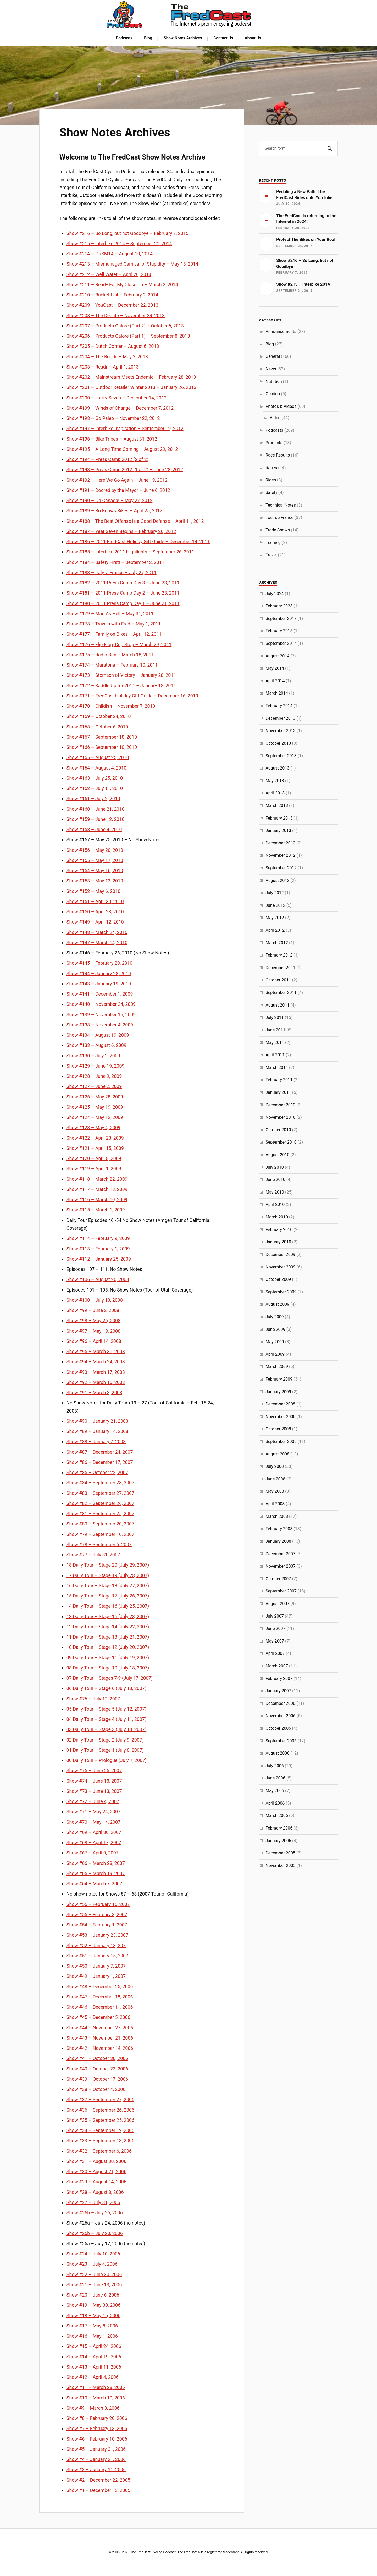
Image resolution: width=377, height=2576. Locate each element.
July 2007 (274, 1616)
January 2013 (278, 830)
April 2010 (275, 1204)
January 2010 (278, 1241)
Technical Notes (280, 505)
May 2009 (274, 1341)
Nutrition (273, 381)
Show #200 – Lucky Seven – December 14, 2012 (116, 397)
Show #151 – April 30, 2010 (95, 901)
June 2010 (275, 1179)
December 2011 (280, 967)
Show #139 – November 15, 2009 (101, 1014)
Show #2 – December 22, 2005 (98, 2480)
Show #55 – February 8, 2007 (96, 1914)
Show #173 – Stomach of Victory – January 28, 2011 (121, 675)
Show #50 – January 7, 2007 (96, 1966)
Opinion (272, 393)
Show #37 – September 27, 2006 (100, 2099)
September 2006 (281, 1740)
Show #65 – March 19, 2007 (95, 1873)
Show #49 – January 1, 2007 (96, 1976)
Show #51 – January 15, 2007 (97, 1955)
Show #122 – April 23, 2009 (95, 1138)
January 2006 (278, 1840)
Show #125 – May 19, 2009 (94, 1107)
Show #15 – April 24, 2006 (93, 2346)
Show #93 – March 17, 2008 (95, 1372)
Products (273, 442)
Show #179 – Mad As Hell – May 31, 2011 (110, 613)
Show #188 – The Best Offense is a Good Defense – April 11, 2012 (135, 521)
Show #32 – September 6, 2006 (99, 2151)
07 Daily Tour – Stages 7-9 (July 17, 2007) (109, 1678)
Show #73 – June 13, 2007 (94, 1791)
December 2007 (280, 1553)
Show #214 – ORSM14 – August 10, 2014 (109, 253)
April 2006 (275, 1803)
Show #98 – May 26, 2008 (93, 1320)
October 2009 (278, 1279)
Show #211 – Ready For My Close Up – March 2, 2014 (122, 284)
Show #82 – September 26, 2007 (100, 1503)
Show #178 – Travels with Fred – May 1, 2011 (113, 624)
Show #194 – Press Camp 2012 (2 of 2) (107, 459)
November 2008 (280, 1416)
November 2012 (280, 855)
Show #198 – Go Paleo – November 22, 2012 (113, 418)
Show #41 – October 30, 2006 (97, 2058)
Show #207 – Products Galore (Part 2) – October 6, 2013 (125, 325)
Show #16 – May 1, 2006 (92, 2336)
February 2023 (278, 605)
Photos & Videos (280, 406)
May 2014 (274, 668)
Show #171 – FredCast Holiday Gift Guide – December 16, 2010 (132, 696)
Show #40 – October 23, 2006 (97, 2069)
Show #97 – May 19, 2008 (93, 1331)
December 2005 (280, 1852)
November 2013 (280, 730)
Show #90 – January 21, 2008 (97, 1421)
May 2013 (274, 780)
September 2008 (281, 1441)
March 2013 (276, 805)
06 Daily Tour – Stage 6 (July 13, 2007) (106, 1688)
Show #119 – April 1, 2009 (93, 1168)
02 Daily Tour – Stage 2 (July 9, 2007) (105, 1740)
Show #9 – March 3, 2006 (93, 2408)
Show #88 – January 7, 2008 (96, 1441)
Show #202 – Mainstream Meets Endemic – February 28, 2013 (131, 377)
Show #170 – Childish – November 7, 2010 (110, 706)
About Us (253, 38)
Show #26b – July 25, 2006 (94, 2212)
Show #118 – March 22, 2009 (96, 1179)
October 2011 (278, 979)
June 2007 (275, 1628)
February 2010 (278, 1229)
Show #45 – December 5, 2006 (98, 2017)
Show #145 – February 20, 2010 (99, 963)
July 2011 (274, 1017)
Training (273, 542)
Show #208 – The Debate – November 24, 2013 (115, 315)
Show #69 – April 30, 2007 (93, 1832)
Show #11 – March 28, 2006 (95, 2387)
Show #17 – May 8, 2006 (92, 2325)
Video (275, 417)
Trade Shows (277, 530)
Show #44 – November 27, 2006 (99, 2027)
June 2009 (275, 1329)
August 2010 (277, 1154)
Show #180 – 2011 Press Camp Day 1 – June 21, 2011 (123, 603)
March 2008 (276, 1516)
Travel (271, 554)
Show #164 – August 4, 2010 (96, 768)
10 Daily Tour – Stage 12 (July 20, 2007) (107, 1647)
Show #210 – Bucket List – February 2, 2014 (112, 295)
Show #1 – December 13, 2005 (98, 2490)
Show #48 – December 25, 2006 (99, 1986)
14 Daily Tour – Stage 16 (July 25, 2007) (107, 1606)
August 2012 (277, 880)
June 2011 (275, 1030)
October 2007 (278, 1578)
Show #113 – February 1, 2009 (98, 1248)
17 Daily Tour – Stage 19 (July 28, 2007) (107, 1575)
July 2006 (274, 1765)
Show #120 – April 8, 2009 (93, 1158)
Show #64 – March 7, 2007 (94, 1883)
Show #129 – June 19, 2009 (95, 1066)
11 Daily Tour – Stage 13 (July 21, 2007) (107, 1637)
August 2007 (277, 1603)
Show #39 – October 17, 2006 (97, 2079)
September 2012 (281, 867)
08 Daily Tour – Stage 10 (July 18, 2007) (107, 1668)
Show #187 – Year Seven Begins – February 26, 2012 (121, 531)
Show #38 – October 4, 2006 (96, 2089)
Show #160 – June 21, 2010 (95, 809)
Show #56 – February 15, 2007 (98, 1904)
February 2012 (278, 955)
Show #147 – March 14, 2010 (96, 942)
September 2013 (281, 755)
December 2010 (280, 1104)
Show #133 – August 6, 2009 (96, 1045)
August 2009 (277, 1304)
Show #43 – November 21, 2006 (99, 2038)
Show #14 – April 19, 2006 (93, 2356)
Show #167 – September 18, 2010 (101, 737)
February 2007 (278, 1678)
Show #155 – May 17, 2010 (94, 860)
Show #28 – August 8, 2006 (95, 2192)
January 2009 (278, 1391)
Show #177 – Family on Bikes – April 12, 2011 (114, 634)
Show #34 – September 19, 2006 (100, 2130)
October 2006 (278, 1728)
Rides (270, 479)
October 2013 (278, 743)
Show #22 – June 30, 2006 (94, 2274)
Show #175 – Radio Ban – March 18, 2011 (110, 654)
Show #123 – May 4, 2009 (93, 1127)
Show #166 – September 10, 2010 (101, 747)
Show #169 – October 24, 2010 (98, 716)
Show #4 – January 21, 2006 (96, 2459)
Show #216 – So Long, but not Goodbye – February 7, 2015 (127, 233)
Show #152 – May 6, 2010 (93, 891)
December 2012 (280, 843)
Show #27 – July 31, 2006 (93, 2202)
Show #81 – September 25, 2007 (100, 1513)
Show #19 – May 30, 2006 (93, 2305)
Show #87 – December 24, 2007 (99, 1452)
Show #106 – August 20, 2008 (97, 1279)
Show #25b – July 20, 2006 (94, 2233)
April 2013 (275, 792)
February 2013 (278, 818)
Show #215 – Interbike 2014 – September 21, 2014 (119, 243)
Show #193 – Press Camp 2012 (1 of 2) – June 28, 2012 (124, 469)
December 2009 (280, 1254)
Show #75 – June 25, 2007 (94, 1770)
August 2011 (277, 1005)
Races (271, 467)
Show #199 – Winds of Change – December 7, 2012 (120, 408)
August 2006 (277, 1753)
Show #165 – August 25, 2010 (97, 757)
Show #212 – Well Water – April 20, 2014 (108, 274)
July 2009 (274, 1316)
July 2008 (274, 1466)
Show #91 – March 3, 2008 (94, 1392)
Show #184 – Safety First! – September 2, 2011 (115, 562)
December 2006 (280, 1703)
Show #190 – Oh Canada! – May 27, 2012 (109, 500)
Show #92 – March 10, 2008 (95, 1382)
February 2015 (278, 630)
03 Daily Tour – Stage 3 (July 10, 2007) (106, 1729)
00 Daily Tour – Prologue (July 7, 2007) (106, 1760)
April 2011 (275, 1054)
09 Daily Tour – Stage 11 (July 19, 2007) (107, 1657)
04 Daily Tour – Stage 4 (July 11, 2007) (106, 1719)
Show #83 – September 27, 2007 (100, 1493)
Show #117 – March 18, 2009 (96, 1189)
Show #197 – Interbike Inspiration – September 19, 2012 (125, 428)
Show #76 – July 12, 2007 (93, 1698)
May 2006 (274, 1790)
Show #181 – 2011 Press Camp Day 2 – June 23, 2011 (123, 593)
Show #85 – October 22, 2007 (97, 1472)
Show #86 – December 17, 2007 (99, 1462)
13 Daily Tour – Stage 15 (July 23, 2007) (107, 1616)
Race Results (277, 455)
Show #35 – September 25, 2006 (100, 2120)
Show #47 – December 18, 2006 (99, 1997)
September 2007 (281, 1591)
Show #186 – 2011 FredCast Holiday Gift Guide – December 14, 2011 (138, 541)
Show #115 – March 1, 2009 (95, 1209)
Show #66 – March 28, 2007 (95, 1863)
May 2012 (274, 917)
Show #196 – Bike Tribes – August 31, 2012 (111, 439)
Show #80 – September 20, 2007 (100, 1523)
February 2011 (278, 1079)
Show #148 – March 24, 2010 (96, 932)
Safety (271, 492)
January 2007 (278, 1690)
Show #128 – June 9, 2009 (94, 1076)
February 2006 (278, 1828)
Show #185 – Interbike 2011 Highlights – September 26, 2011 (130, 551)
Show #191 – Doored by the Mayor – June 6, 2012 (118, 490)
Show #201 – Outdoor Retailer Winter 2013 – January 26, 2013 (131, 387)
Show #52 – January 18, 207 (96, 1945)
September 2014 (281, 643)
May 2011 (274, 1042)
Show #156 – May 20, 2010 (94, 850)
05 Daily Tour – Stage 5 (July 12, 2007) (106, 1709)
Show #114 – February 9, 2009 (98, 1238)
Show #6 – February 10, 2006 (96, 2439)
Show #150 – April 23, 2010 (95, 911)
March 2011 (276, 1067)
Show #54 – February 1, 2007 (96, 1924)
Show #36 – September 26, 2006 (100, 2110)
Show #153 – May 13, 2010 (94, 880)
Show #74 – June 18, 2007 (94, 1781)
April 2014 (275, 680)
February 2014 (278, 705)
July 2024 (274, 593)
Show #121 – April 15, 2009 (95, 1148)
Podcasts (124, 38)
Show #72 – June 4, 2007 (92, 1801)
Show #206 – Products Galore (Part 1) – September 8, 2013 (128, 336)
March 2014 (276, 693)
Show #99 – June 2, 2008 (92, 1310)
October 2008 (278, 1428)
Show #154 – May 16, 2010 (94, 870)
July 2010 (274, 1167)
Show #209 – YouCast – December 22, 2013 (112, 305)
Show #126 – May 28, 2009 (94, 1097)
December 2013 (280, 718)
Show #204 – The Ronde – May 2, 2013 (107, 356)
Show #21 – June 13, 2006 (94, 2284)
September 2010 (281, 1142)
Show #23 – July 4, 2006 (92, 2264)
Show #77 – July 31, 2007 (93, 1554)
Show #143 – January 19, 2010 (98, 983)
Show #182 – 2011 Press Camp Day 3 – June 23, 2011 (123, 582)
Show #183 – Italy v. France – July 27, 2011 (111, 572)
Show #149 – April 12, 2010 (95, 922)
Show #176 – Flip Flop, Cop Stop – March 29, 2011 (119, 644)
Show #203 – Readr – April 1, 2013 (102, 367)
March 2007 (276, 1665)
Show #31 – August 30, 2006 (96, 2161)
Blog (148, 38)
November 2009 (280, 1267)
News (270, 368)
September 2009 (281, 1291)
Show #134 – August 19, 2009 (97, 1035)
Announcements (280, 331)
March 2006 (276, 1815)
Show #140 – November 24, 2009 (101, 1004)
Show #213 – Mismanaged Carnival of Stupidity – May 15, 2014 (132, 264)
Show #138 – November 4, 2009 (99, 1025)
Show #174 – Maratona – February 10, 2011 (112, 665)
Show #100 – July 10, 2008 (94, 1300)
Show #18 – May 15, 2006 (93, 2315)
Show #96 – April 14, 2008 (93, 1341)
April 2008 (275, 1503)
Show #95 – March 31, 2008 (95, 1351)
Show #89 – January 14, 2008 (97, 1431)
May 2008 (274, 1491)
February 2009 (278, 1379)
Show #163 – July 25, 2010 (94, 778)
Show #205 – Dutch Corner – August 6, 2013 (112, 346)
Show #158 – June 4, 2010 (94, 829)
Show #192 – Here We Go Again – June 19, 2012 (117, 480)
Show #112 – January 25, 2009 (98, 1259)
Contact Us (223, 38)
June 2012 (275, 905)
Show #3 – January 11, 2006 (96, 2469)
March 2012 (276, 942)
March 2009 (276, 1366)
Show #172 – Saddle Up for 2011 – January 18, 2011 (121, 685)
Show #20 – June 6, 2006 (92, 2295)
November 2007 (280, 1566)
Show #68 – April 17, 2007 (93, 1842)
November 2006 (280, 1715)
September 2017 (281, 618)
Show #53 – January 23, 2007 (97, 1935)
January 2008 (278, 1541)
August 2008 (277, 1454)
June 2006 (275, 1778)
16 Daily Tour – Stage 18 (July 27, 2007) (107, 1585)
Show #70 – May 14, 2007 (93, 1822)
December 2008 (280, 1404)
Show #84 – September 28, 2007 (100, 1482)
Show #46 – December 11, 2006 (99, 2007)
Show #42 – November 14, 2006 (99, 2048)
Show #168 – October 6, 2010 (97, 726)
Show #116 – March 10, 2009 (96, 1199)
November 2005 (280, 1865)
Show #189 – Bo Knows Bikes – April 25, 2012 (114, 510)
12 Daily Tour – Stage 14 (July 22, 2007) (107, 1626)
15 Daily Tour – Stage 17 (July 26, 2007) (107, 1596)
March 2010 (276, 1217)
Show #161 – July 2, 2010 (93, 798)
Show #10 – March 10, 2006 (95, 2398)
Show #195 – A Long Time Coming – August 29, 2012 (122, 449)
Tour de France (279, 517)
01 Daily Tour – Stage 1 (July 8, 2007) (105, 1750)
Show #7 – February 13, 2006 (96, 2428)
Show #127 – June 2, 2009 (94, 1086)
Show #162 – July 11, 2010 (94, 788)
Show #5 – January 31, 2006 (96, 2449)
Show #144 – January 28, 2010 (98, 973)
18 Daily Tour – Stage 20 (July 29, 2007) (107, 1565)
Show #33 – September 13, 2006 (100, 2140)
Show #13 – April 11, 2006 (93, 2367)
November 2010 (280, 1117)
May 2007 (274, 1641)
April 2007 (275, 1653)
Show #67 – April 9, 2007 (92, 1852)
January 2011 (278, 1092)
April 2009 (275, 1354)
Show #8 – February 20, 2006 (96, 2418)
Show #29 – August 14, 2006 (96, 2181)
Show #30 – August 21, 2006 (96, 2171)
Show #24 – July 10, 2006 (93, 2253)
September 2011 (281, 992)
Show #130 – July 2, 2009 (93, 1055)
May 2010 (274, 1192)
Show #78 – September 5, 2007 (99, 1544)
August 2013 (277, 768)
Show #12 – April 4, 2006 (92, 2377)
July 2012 (274, 892)
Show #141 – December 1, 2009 (99, 994)
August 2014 (277, 655)
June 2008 (275, 1478)
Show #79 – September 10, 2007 (100, 1534)
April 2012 (275, 930)
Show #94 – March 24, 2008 (95, 1361)
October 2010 (278, 1129)
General (272, 356)
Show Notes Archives (183, 38)
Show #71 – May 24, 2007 (93, 1811)
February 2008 (278, 1528)
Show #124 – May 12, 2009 (94, 1117)
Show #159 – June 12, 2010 (95, 819)
